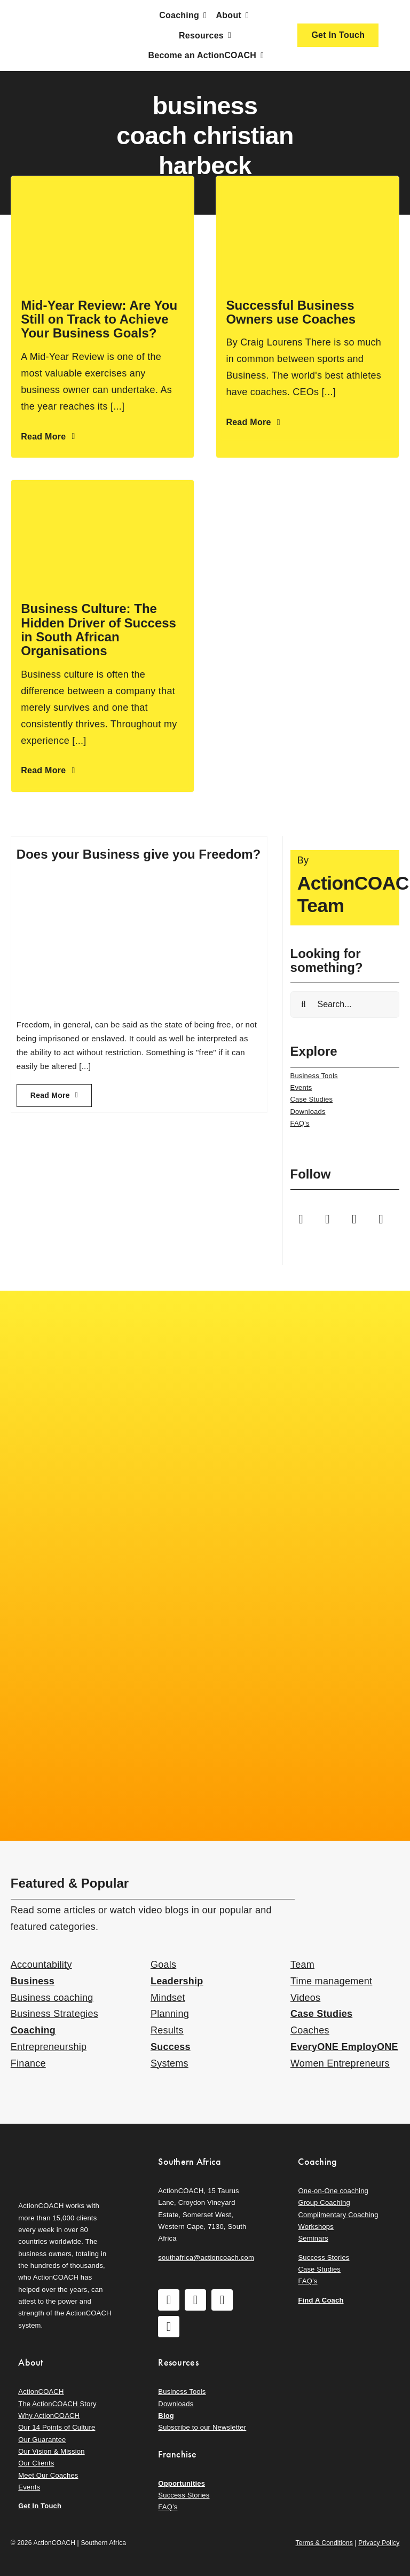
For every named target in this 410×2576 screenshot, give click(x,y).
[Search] (303, 1004)
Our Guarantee (42, 2440)
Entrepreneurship (48, 2046)
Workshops (316, 2226)
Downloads (308, 1112)
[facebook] (301, 1219)
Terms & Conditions (324, 2543)
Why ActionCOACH (49, 2416)
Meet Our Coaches (48, 2475)
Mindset (168, 1997)
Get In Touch (39, 2506)
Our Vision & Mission (51, 2451)
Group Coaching (324, 2202)
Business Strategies (54, 2013)
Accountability (41, 1964)
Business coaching (52, 1997)
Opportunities (181, 2483)
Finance (28, 2063)
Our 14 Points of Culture (56, 2427)
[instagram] (327, 1219)
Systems (169, 2063)
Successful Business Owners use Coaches (291, 312)
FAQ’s (300, 1123)
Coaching (33, 2030)
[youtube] (354, 1219)
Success (171, 2046)
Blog (166, 2416)
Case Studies (311, 1099)
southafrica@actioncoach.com (206, 2257)
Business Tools (314, 1076)
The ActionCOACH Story (57, 2404)
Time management (331, 1981)
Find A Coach (320, 2300)
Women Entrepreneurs (340, 2063)
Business (32, 1981)
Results (167, 2030)
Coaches (309, 2030)
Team (302, 1964)
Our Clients (36, 2463)
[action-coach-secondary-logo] (65, 2153)
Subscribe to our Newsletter (202, 2427)
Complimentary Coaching (338, 2215)
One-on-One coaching (333, 2191)
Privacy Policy (378, 2543)
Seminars (313, 2238)
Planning (170, 2013)
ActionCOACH (41, 2391)
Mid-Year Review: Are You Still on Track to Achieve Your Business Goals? (99, 319)
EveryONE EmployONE (344, 2046)
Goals (163, 1964)
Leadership (177, 1981)
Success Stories (323, 2257)
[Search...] (345, 1004)
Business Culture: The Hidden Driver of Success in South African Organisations (98, 629)
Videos (305, 1997)
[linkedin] (381, 1219)
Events (301, 1087)
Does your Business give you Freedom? (139, 854)
